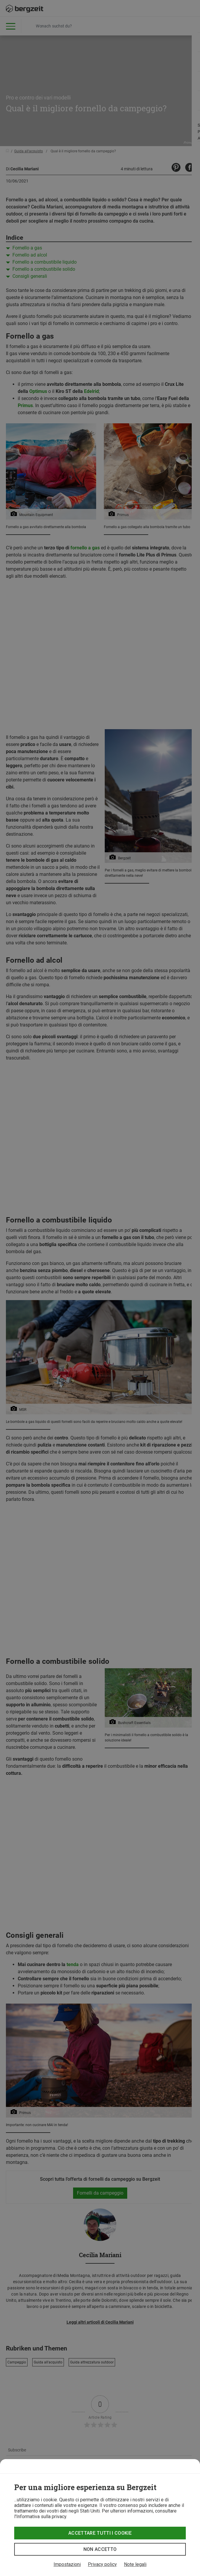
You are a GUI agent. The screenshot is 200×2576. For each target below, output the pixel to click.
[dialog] (100, 2517)
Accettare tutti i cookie (100, 2533)
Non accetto (100, 2549)
